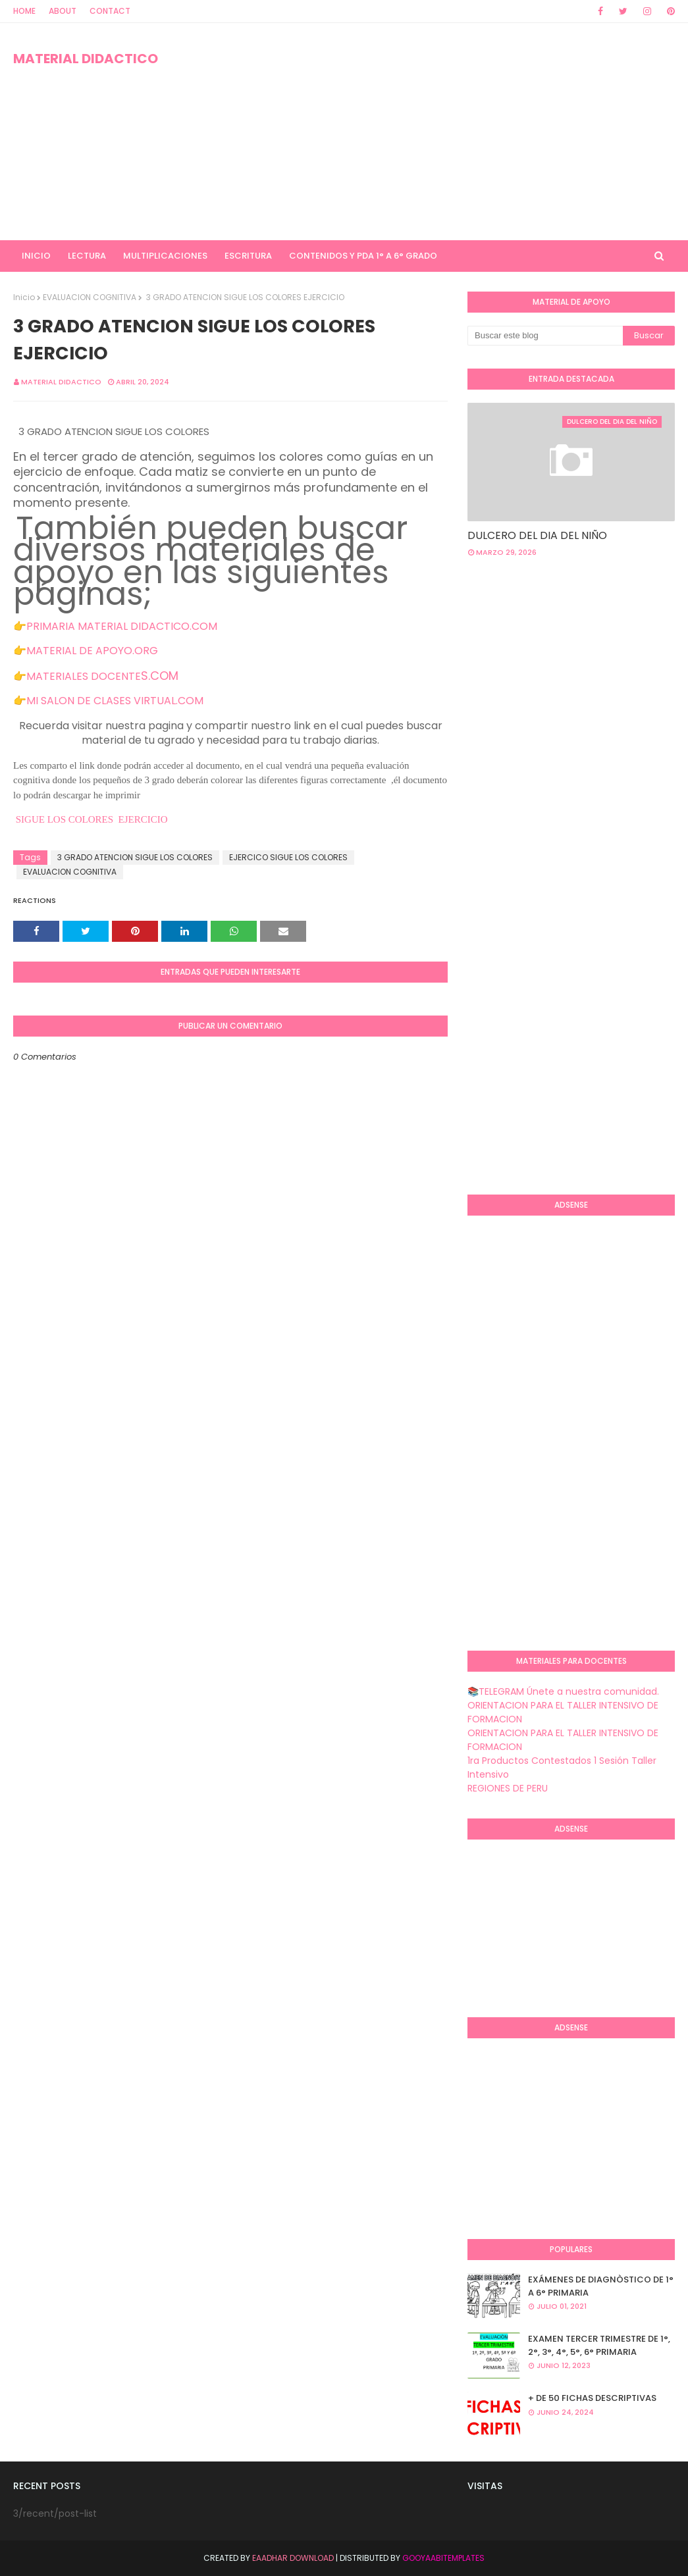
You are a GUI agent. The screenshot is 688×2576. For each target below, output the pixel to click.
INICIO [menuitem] (36, 255)
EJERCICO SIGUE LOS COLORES (288, 857)
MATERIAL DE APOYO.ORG (92, 650)
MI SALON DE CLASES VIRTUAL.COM (114, 700)
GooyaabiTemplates (443, 2557)
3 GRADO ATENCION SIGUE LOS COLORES (135, 857)
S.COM (159, 675)
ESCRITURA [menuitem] (248, 255)
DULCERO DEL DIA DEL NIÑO (537, 535)
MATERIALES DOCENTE (83, 676)
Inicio (24, 297)
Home (24, 10)
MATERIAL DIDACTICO (85, 58)
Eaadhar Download (293, 2557)
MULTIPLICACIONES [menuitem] (165, 255)
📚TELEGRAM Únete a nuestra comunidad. (563, 1691)
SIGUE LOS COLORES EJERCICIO (90, 819)
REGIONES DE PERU (507, 1788)
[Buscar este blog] (545, 336)
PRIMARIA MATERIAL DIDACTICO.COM (121, 626)
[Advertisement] (443, 131)
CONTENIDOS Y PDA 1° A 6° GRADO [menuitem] (363, 255)
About (62, 10)
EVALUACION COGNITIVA (89, 297)
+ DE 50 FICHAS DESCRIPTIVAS (592, 2398)
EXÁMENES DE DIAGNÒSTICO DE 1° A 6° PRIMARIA (601, 2286)
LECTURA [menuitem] (87, 255)
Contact (110, 10)
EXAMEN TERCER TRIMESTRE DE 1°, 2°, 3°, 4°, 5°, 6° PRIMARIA (599, 2345)
